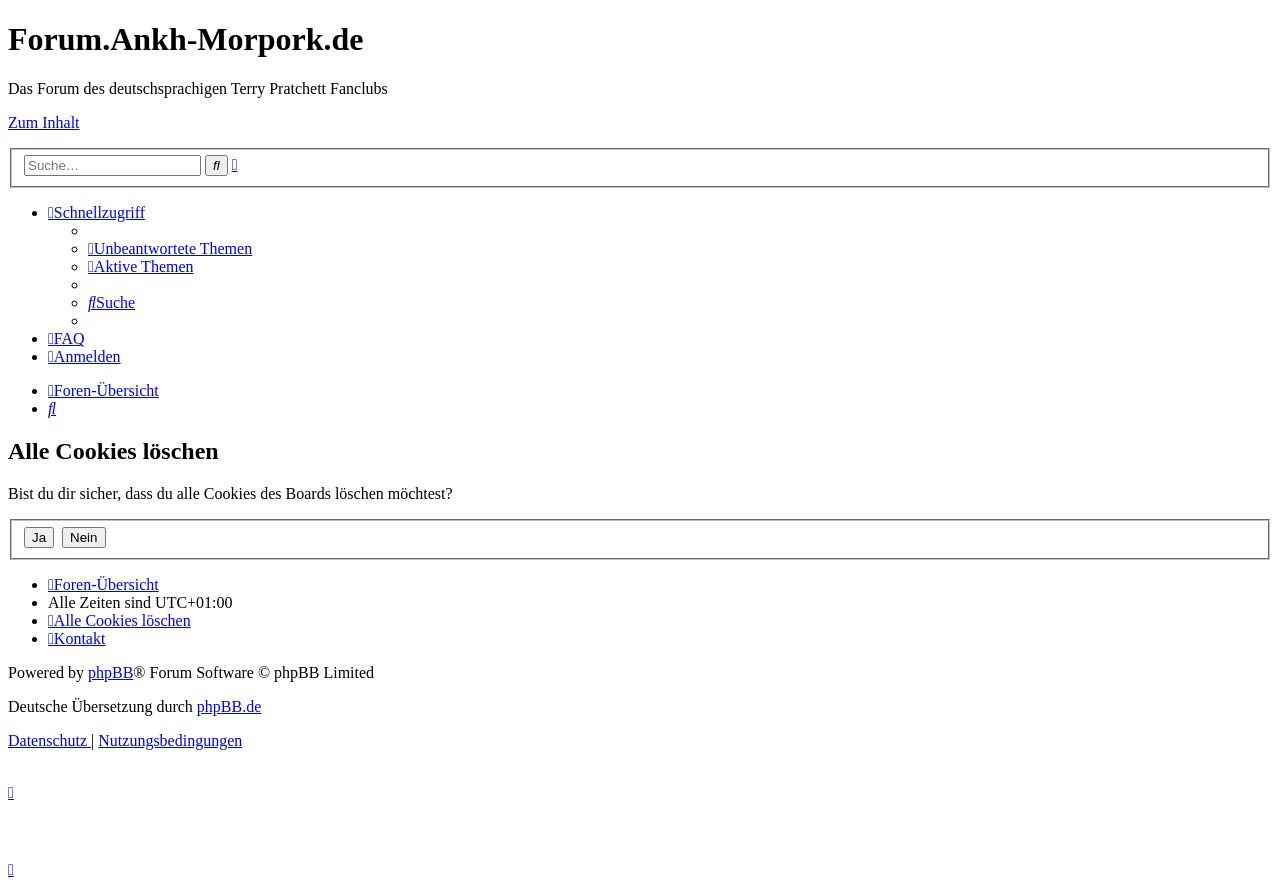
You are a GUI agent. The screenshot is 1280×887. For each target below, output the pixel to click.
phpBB (110, 672)
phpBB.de (229, 706)
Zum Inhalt (44, 122)
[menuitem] (170, 248)
